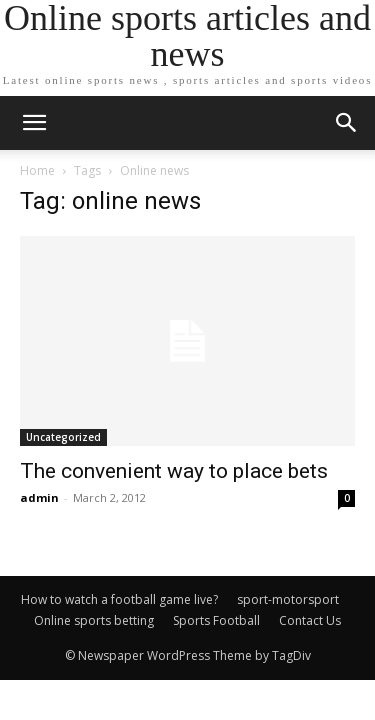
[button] (347, 123)
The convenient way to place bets (174, 471)
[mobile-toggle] (34, 123)
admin (39, 497)
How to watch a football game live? (119, 599)
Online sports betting (94, 620)
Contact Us (310, 620)
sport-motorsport (288, 599)
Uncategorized (63, 437)
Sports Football (216, 620)
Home (37, 170)
